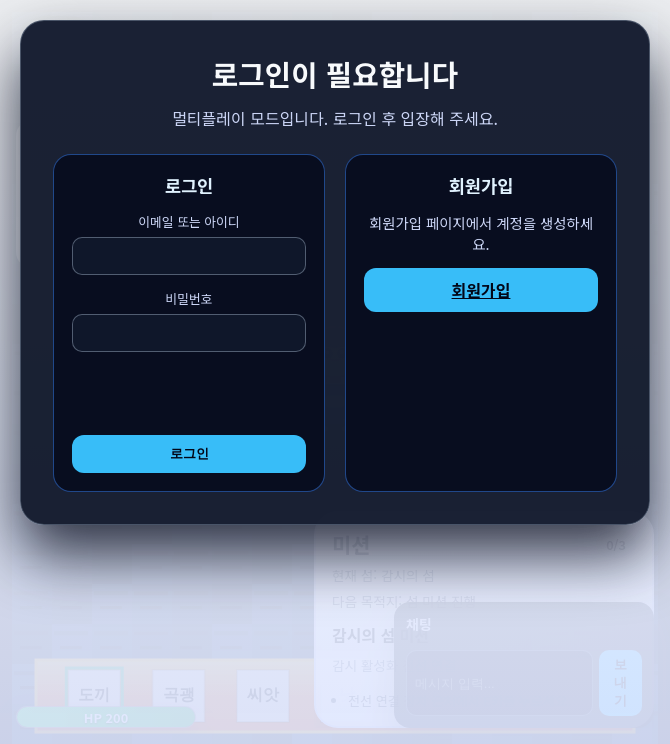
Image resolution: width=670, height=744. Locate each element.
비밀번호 (189, 320)
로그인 (189, 453)
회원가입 (481, 290)
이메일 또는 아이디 (189, 243)
